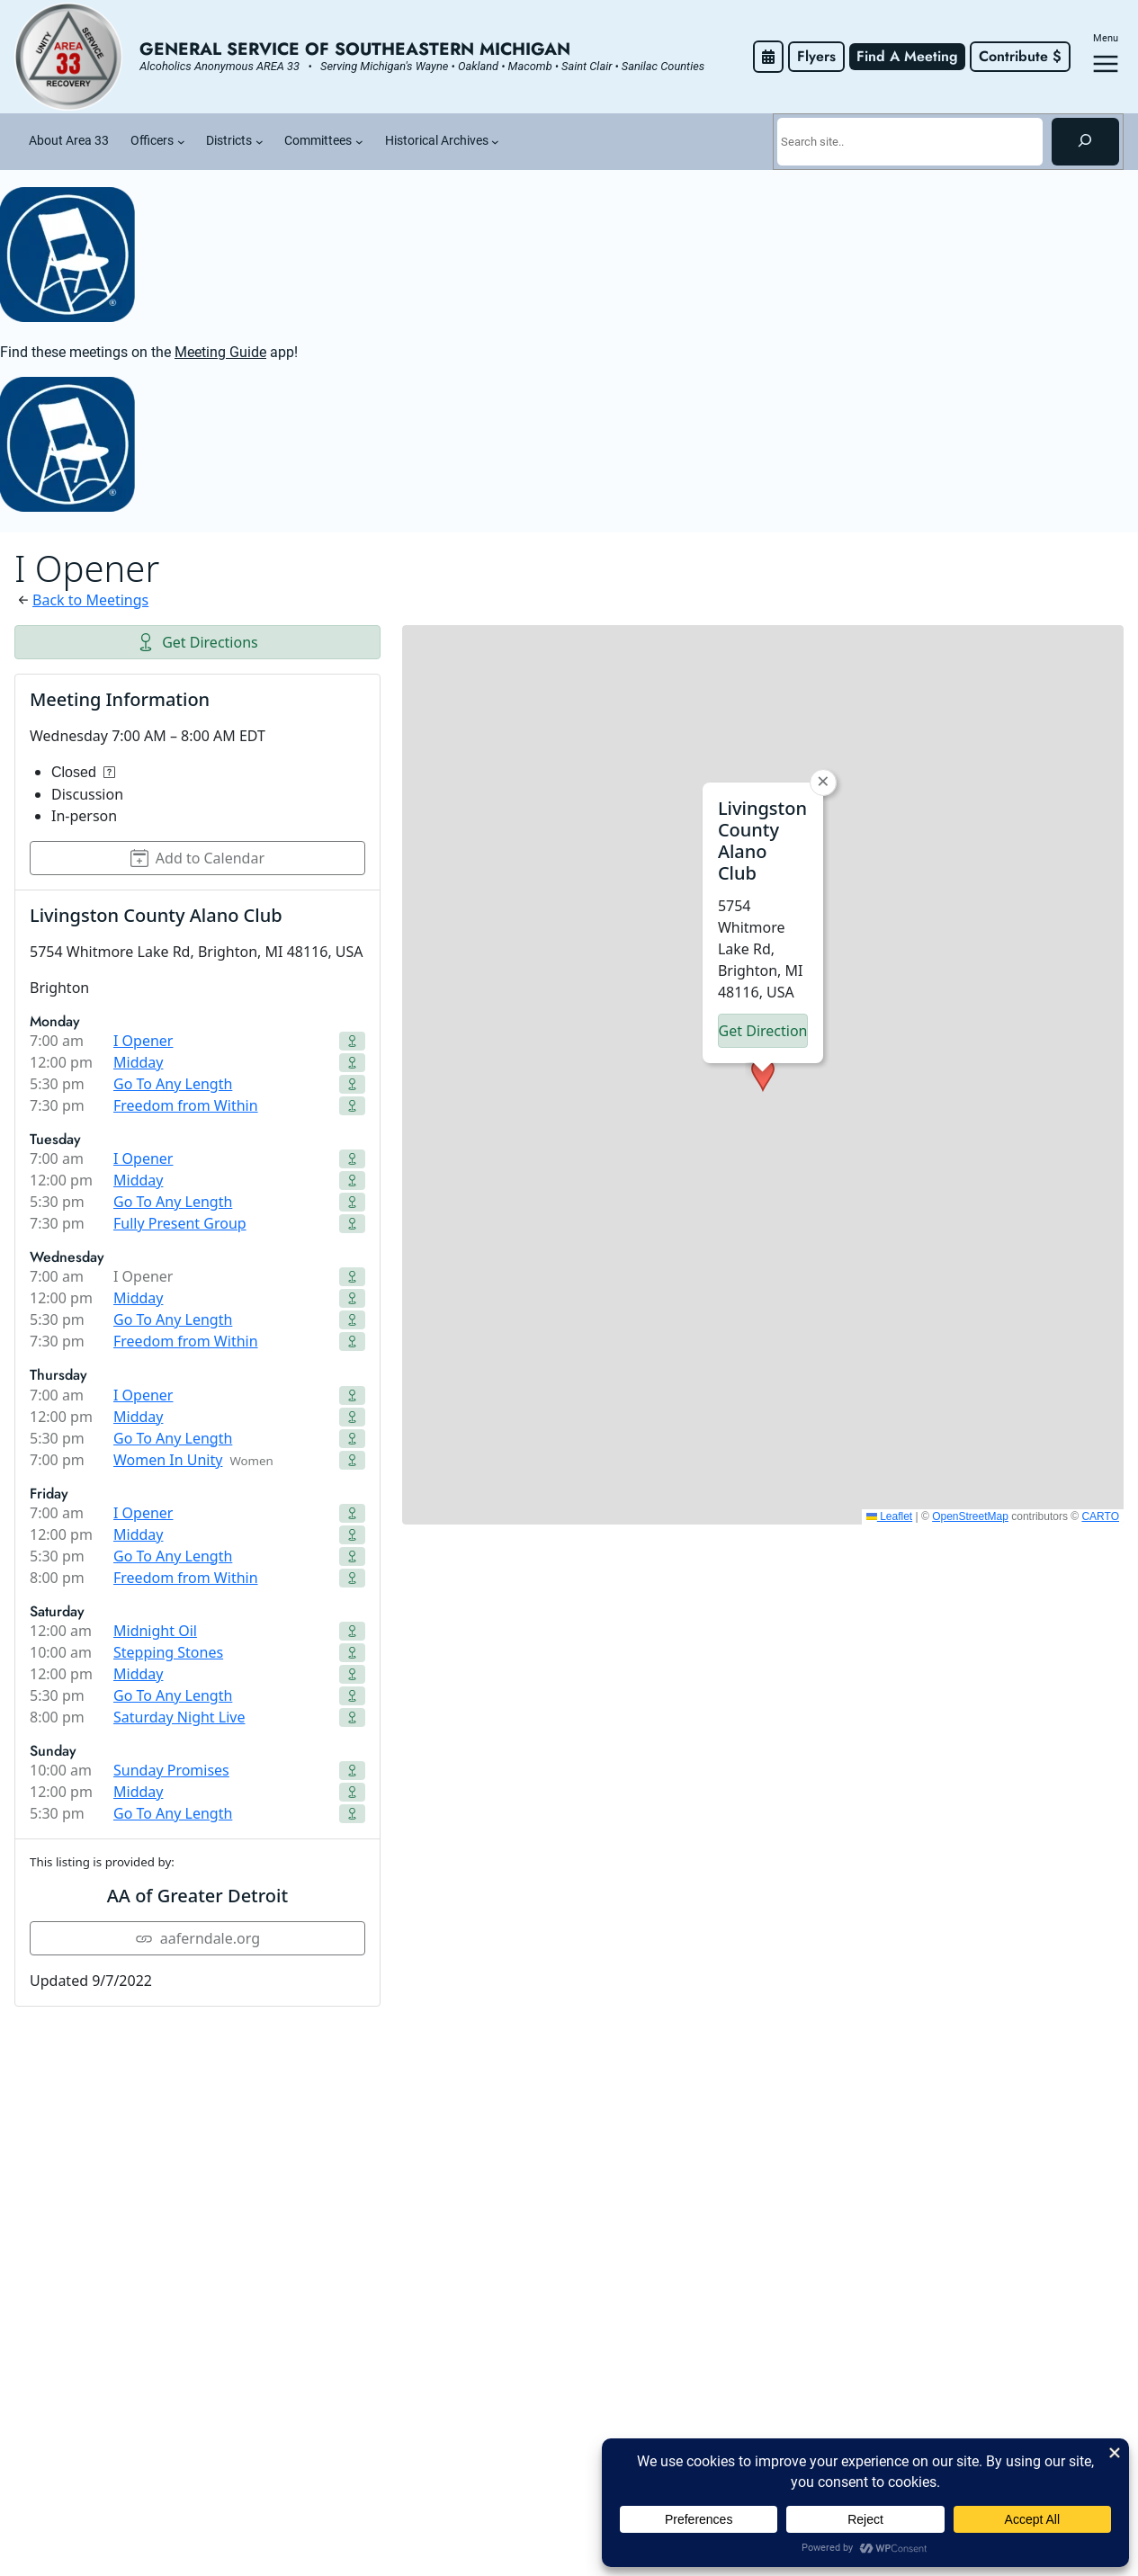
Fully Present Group (179, 1223)
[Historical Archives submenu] (495, 142)
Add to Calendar (197, 858)
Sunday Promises (171, 1770)
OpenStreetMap (970, 1516)
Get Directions (197, 642)
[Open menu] (1106, 64)
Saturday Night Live (179, 1717)
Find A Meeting (907, 56)
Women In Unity (167, 1460)
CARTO (1100, 1516)
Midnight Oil (155, 1631)
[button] (763, 1075)
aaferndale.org (197, 1938)
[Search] (1085, 141)
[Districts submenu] (259, 142)
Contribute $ (1020, 56)
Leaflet (889, 1516)
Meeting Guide (220, 352)
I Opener (143, 1041)
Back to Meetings (90, 600)
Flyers (816, 56)
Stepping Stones (168, 1652)
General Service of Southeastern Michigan (354, 48)
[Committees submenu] (359, 142)
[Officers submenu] (181, 142)
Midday (138, 1062)
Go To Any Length (172, 1084)
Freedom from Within (185, 1105)
